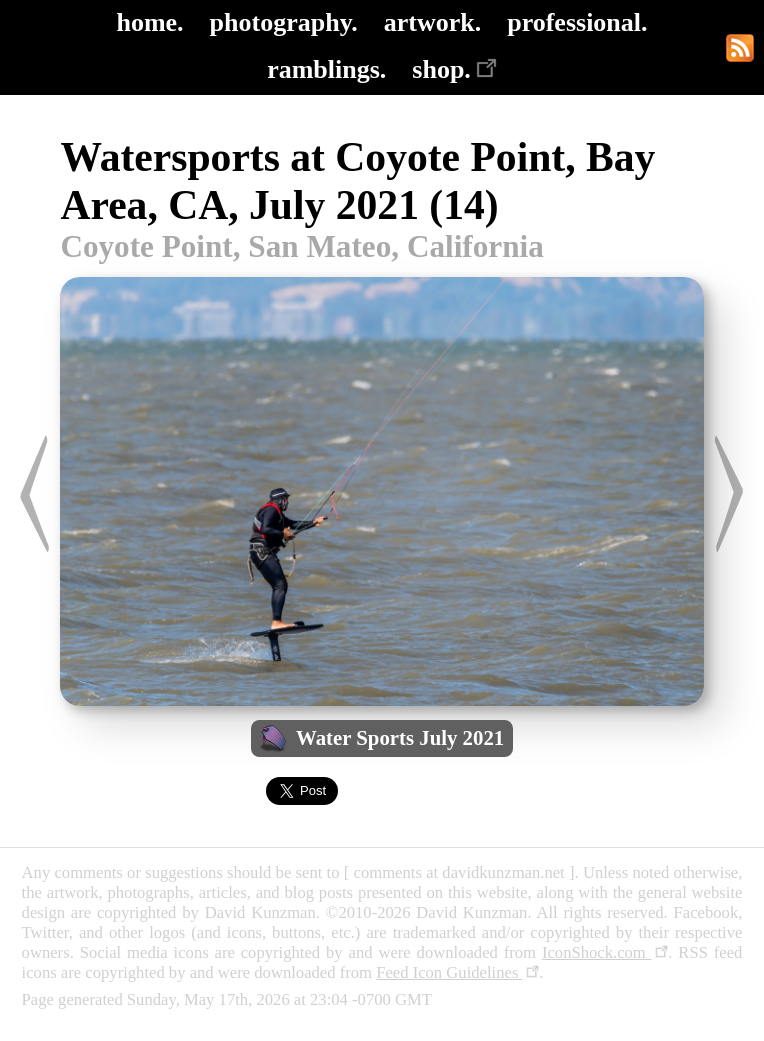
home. (149, 22)
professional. (577, 22)
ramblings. (326, 69)
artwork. (432, 22)
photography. (284, 22)
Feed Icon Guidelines (457, 972)
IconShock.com (605, 952)
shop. (454, 69)
